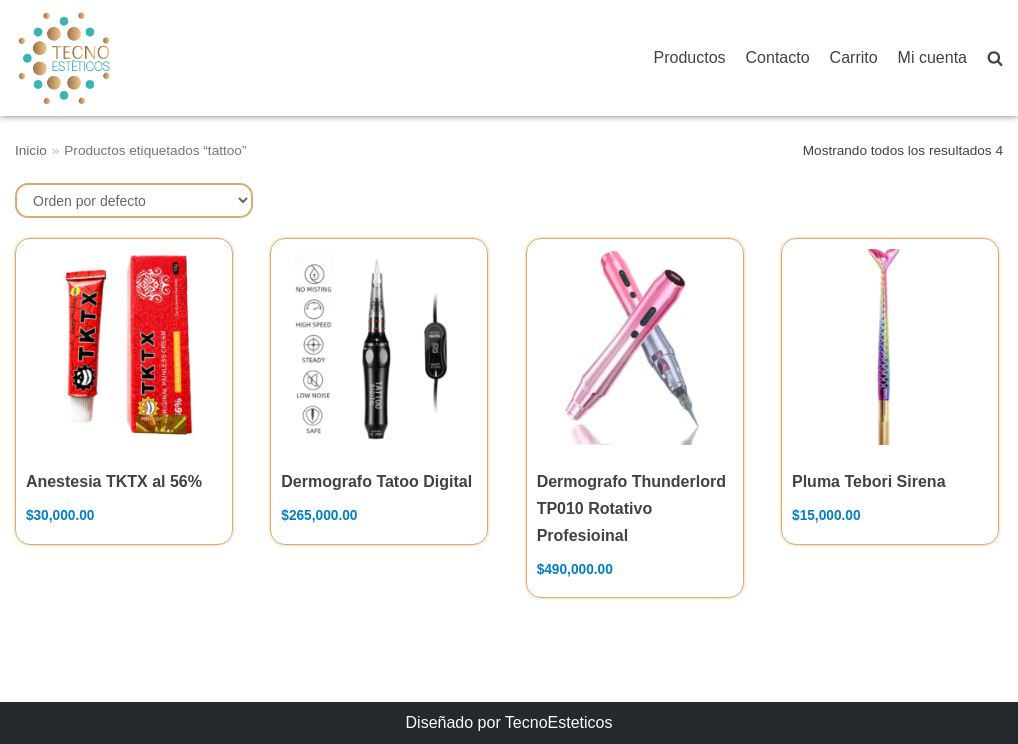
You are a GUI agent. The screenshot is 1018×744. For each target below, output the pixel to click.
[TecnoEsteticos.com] (114, 57)
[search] (995, 58)
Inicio (31, 150)
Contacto (778, 57)
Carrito (854, 57)
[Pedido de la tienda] (134, 200)
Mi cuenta (932, 57)
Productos (690, 57)
